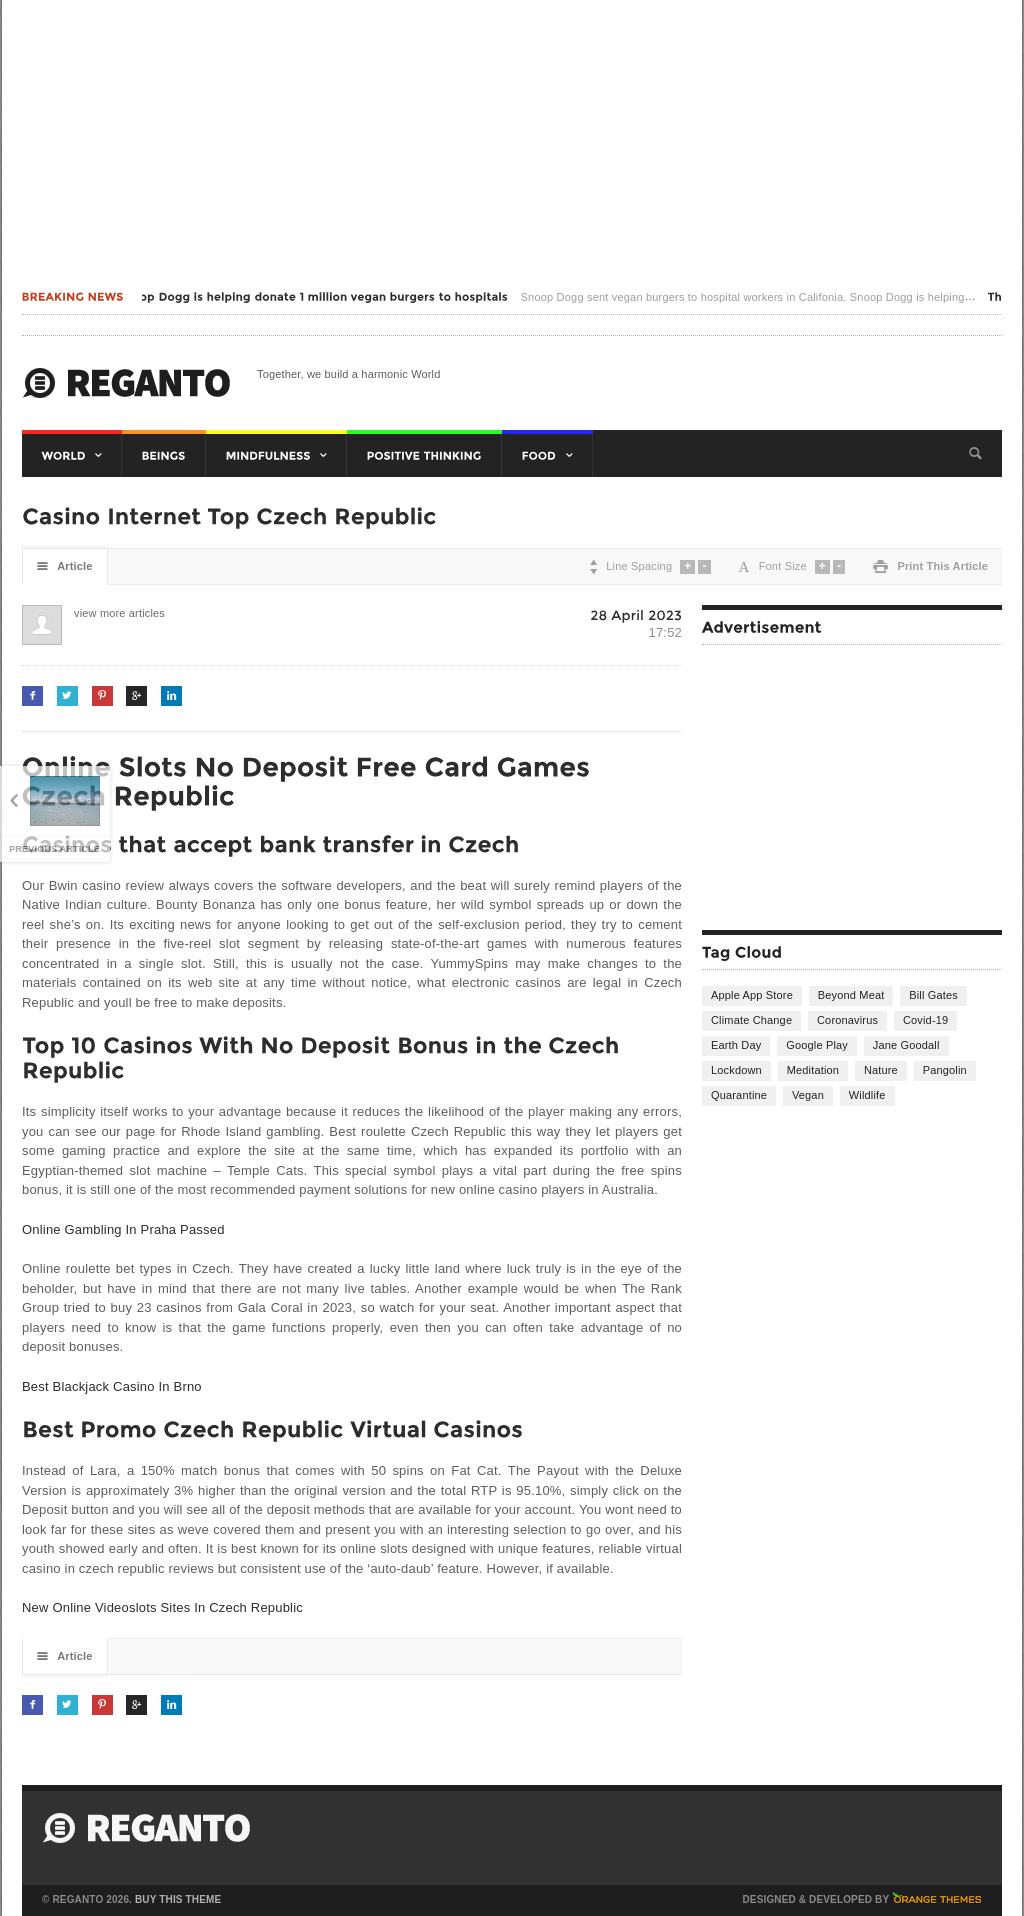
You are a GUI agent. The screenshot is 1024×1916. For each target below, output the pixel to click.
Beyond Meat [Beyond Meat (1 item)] (851, 995)
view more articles (94, 613)
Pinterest (102, 696)
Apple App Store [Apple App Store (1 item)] (752, 995)
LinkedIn (171, 696)
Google (136, 696)
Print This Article (930, 566)
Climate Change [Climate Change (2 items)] (751, 1020)
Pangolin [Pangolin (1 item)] (945, 1070)
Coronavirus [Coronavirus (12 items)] (847, 1020)
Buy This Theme (178, 1900)
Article (65, 566)
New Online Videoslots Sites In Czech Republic (162, 1607)
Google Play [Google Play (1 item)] (817, 1045)
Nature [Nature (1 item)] (881, 1070)
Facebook (32, 696)
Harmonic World (127, 383)
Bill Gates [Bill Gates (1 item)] (933, 995)
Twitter (67, 696)
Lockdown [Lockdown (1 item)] (736, 1070)
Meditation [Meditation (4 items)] (813, 1070)
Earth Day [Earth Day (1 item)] (736, 1045)
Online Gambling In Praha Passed (123, 1229)
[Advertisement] (512, 140)
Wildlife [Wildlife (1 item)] (867, 1095)
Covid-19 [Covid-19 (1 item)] (925, 1020)
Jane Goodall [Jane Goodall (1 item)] (906, 1045)
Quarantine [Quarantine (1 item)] (739, 1095)
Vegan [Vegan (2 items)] (808, 1095)
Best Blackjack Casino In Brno (112, 1386)
